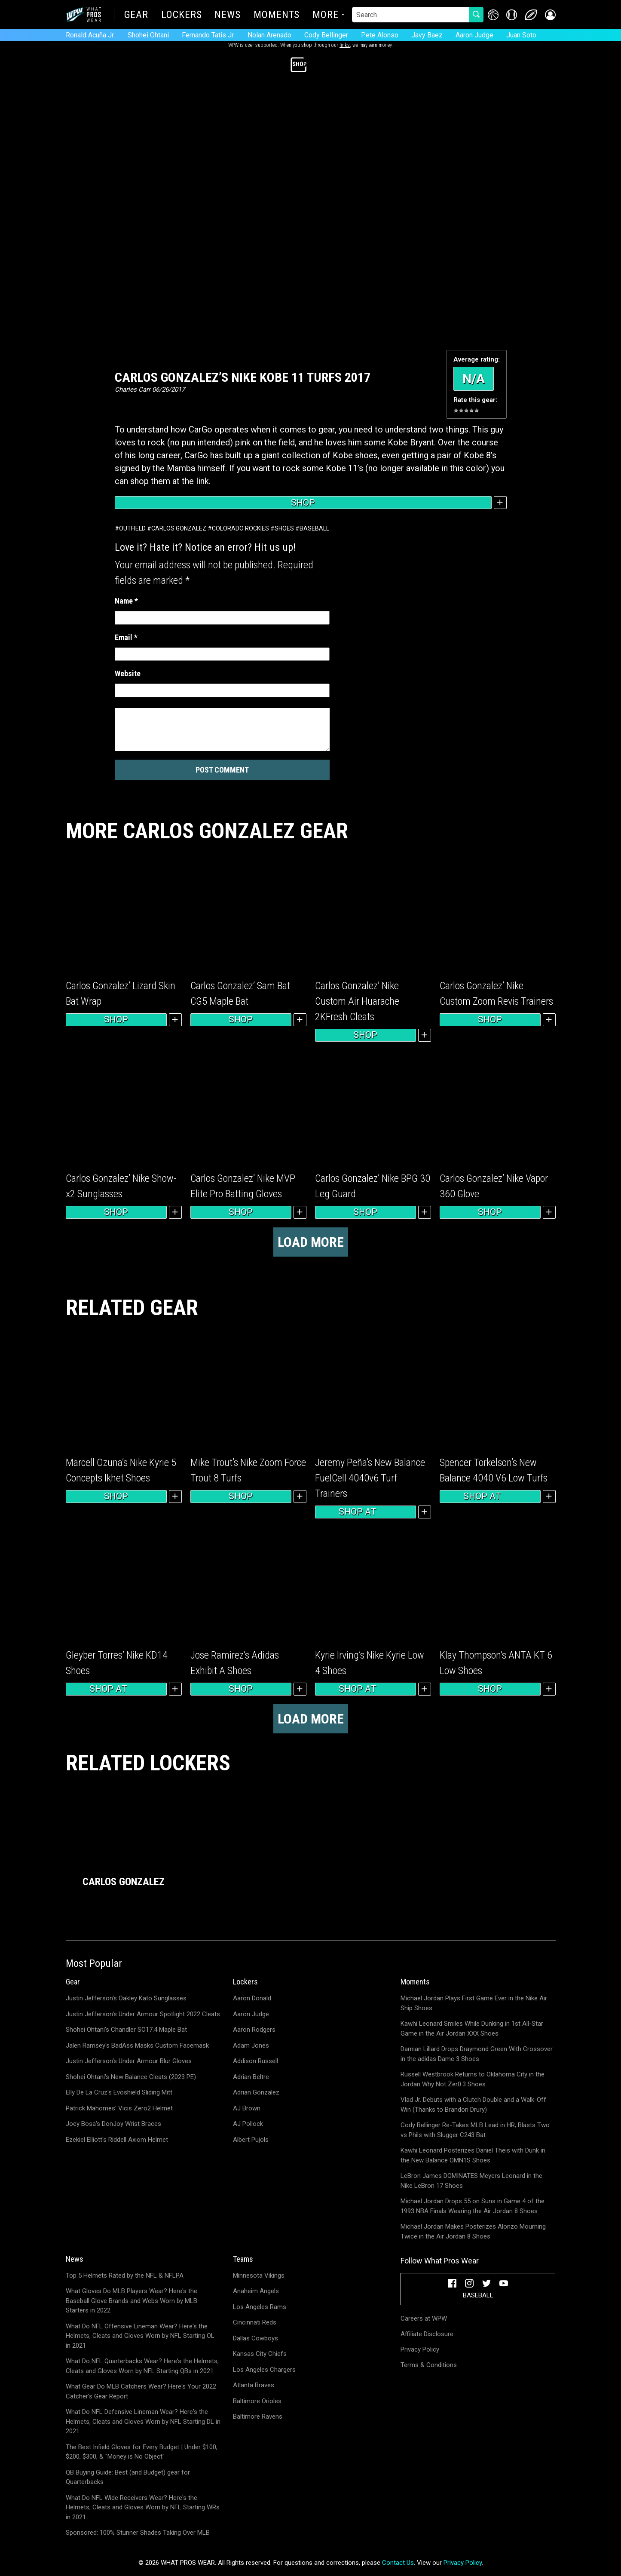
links (345, 45)
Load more (311, 1242)
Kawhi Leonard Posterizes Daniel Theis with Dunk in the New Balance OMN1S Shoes (473, 2155)
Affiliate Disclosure (427, 2334)
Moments (277, 15)
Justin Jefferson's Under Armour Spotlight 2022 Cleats (143, 2014)
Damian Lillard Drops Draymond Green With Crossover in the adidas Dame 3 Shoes (477, 2054)
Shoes (284, 528)
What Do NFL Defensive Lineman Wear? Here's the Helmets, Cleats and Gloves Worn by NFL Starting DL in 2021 (143, 2421)
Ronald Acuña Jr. (90, 35)
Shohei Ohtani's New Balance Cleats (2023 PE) (131, 2077)
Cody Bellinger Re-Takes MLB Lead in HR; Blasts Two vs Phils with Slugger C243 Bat (475, 2130)
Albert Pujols (251, 2140)
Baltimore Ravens (257, 2416)
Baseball (314, 528)
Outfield (132, 528)
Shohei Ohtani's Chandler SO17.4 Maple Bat (126, 2029)
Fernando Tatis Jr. (208, 35)
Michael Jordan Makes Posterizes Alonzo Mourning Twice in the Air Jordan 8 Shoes (473, 2231)
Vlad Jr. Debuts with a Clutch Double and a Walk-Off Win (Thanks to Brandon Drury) (473, 2104)
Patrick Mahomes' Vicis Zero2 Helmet (119, 2108)
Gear (136, 15)
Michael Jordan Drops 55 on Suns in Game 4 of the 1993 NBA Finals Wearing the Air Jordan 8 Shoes (473, 2206)
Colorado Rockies (240, 528)
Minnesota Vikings (258, 2275)
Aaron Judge (474, 35)
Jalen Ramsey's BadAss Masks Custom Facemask (137, 2045)
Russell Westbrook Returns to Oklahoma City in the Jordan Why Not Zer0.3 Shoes (473, 2079)
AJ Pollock (248, 2124)
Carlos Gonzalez (178, 528)
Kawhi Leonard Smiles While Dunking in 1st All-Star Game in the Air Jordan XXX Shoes (472, 2028)
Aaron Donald (252, 1998)
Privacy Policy (420, 2349)
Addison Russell (255, 2061)
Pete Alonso (379, 35)
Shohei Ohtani (148, 35)
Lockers (181, 15)
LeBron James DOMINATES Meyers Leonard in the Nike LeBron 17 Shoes (471, 2181)
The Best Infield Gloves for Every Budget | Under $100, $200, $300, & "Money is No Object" (141, 2452)
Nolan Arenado (269, 35)
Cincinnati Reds (254, 2322)
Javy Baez (427, 35)
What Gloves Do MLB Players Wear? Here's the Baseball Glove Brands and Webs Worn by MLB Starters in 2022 (131, 2300)
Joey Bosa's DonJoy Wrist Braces (113, 2124)
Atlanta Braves (253, 2385)
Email (126, 637)
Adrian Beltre (251, 2077)
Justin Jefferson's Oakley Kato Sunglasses (126, 1998)
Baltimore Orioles (257, 2401)
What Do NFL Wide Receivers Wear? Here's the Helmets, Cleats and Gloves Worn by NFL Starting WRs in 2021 (143, 2507)
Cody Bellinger (326, 35)
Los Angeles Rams (259, 2307)
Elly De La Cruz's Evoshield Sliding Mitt (119, 2092)
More (325, 15)
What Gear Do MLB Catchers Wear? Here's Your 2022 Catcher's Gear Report (141, 2391)
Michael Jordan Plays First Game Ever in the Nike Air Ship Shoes (474, 2003)
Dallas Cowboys (255, 2338)
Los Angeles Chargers (264, 2370)
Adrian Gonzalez (256, 2092)
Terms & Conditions (429, 2365)
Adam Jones (251, 2045)
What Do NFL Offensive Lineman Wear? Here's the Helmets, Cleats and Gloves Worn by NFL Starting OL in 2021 (140, 2335)
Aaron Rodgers (254, 2029)
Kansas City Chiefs (260, 2354)
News (227, 15)
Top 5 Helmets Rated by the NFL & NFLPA (125, 2275)
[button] (550, 14)
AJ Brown (246, 2108)
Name (126, 600)
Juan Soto (521, 35)
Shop (303, 502)
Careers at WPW (424, 2318)
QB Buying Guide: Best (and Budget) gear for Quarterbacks (128, 2477)
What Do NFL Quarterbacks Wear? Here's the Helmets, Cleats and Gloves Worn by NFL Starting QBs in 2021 (142, 2366)
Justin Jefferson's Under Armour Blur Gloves (129, 2061)
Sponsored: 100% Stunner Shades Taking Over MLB (138, 2532)
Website (128, 673)
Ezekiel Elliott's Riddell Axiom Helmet (117, 2140)
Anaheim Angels (256, 2291)
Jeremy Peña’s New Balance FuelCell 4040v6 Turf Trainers (370, 1478)
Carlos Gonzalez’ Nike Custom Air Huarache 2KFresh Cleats (357, 1001)
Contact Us (398, 2563)
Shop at (365, 1512)
